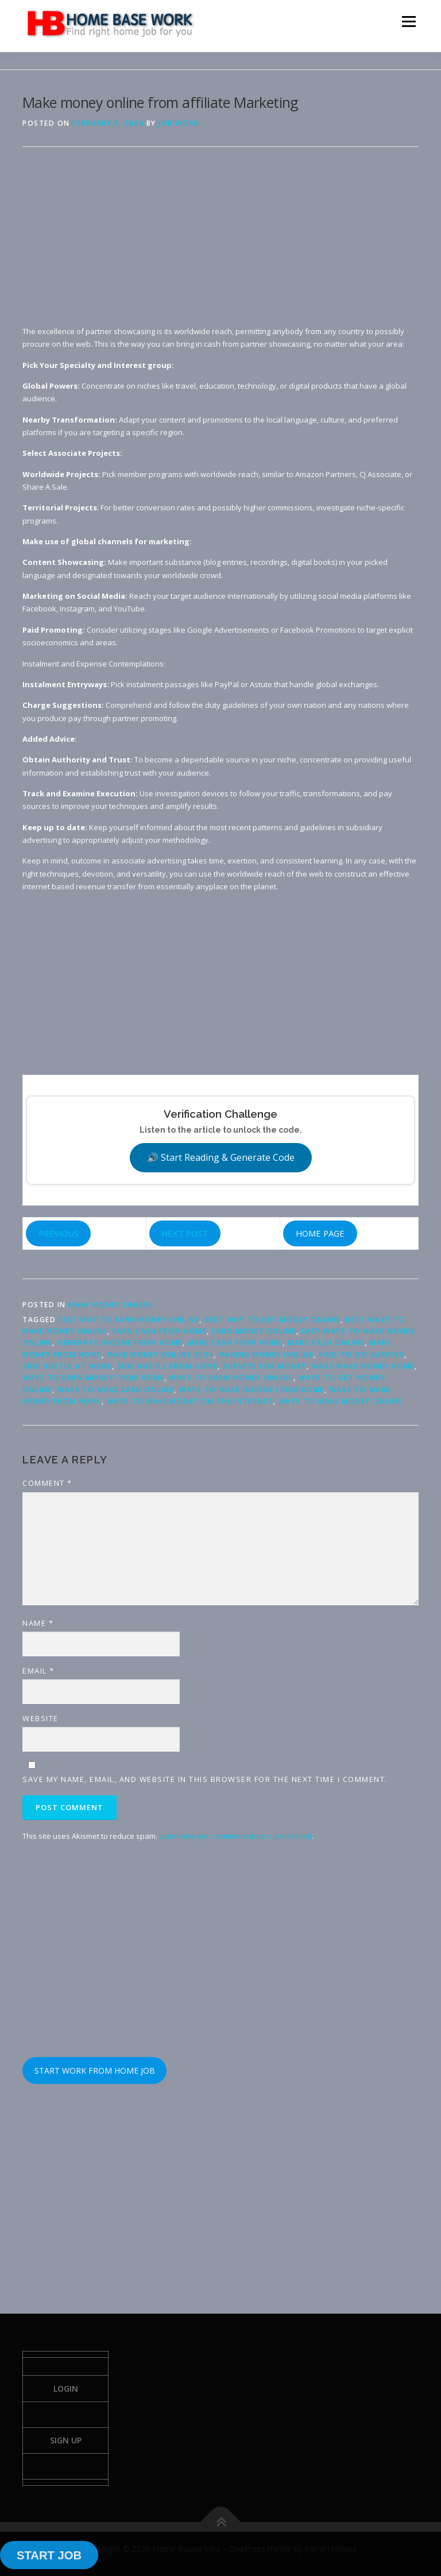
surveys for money (265, 1366)
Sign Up (66, 2440)
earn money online (254, 1331)
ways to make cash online (115, 1389)
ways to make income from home (251, 1389)
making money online (266, 1354)
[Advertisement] (220, 244)
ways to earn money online (231, 1377)
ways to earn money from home (93, 1377)
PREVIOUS (58, 1233)
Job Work (178, 123)
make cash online (326, 1342)
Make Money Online (110, 1305)
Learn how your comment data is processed (235, 1836)
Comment (47, 1483)
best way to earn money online (129, 1319)
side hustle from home (167, 1366)
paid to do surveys (361, 1354)
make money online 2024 (160, 1354)
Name (37, 1623)
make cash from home (235, 1342)
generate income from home (120, 1342)
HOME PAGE (320, 1233)
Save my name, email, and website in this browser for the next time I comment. (205, 1779)
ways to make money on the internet (190, 1401)
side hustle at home (67, 1366)
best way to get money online (272, 1319)
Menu (409, 21)
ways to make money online (340, 1401)
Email (38, 1670)
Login (65, 2388)
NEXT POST (184, 1233)
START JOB (49, 2555)
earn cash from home (160, 1331)
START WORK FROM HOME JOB (94, 2070)
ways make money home (363, 1366)
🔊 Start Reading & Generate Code (221, 1157)
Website (40, 1718)
